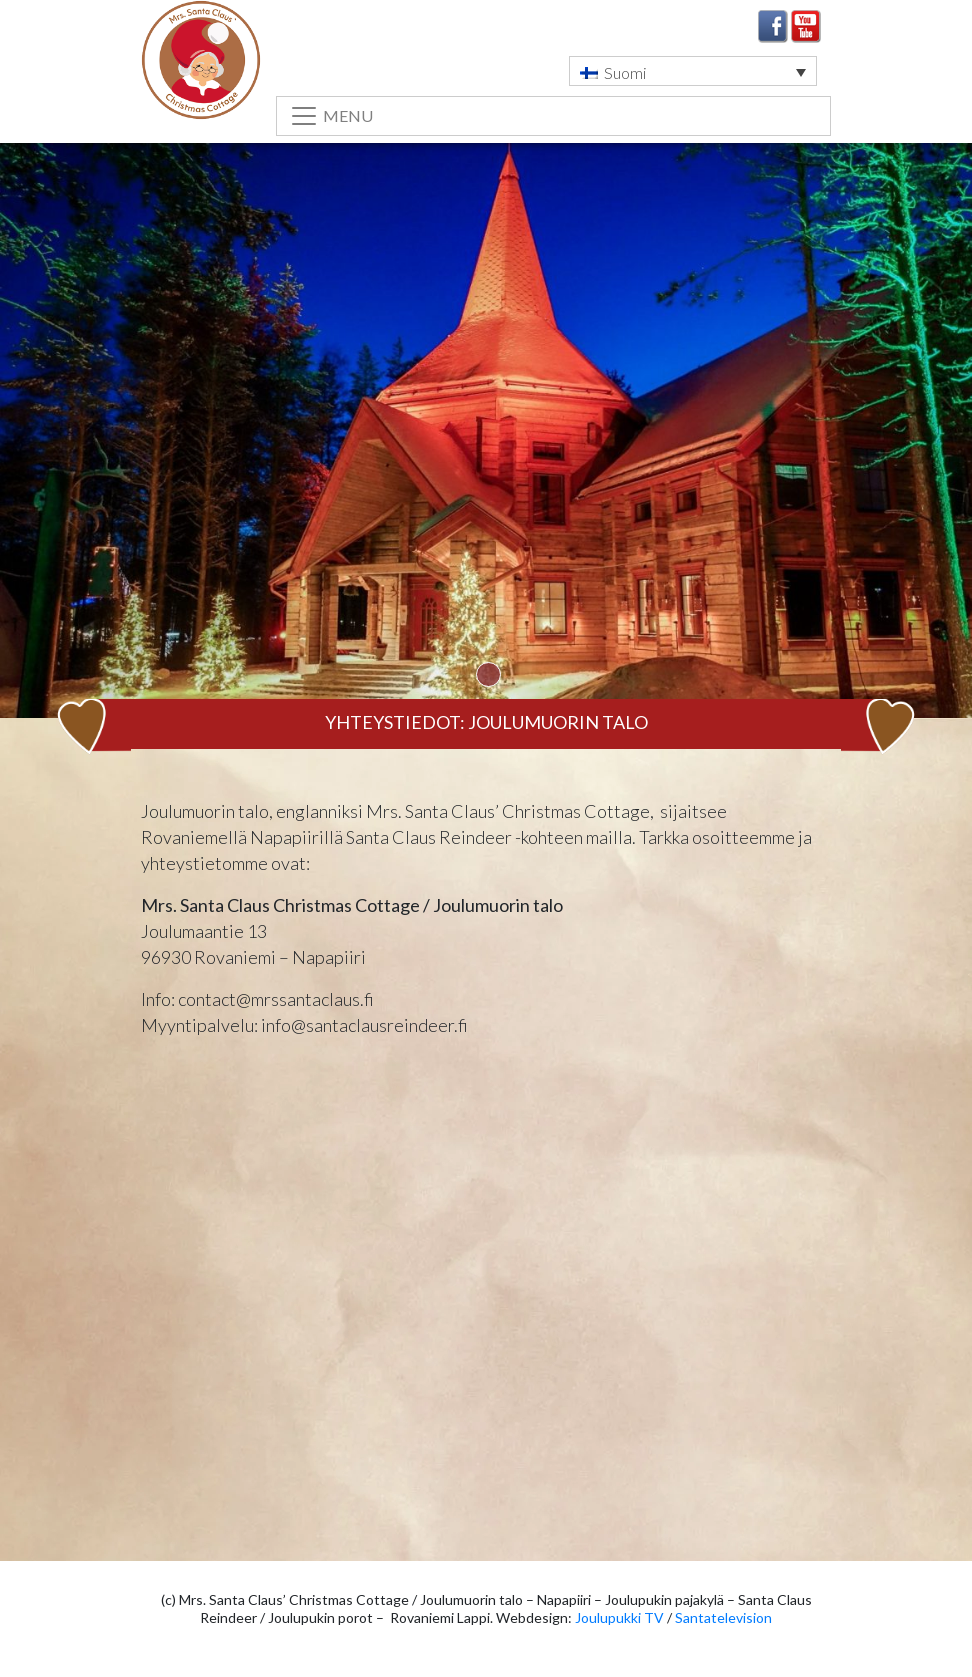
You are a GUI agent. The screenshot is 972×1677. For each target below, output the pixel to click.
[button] (693, 71)
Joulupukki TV (619, 1617)
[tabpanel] (486, 460)
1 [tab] (488, 674)
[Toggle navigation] (553, 116)
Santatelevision (723, 1617)
